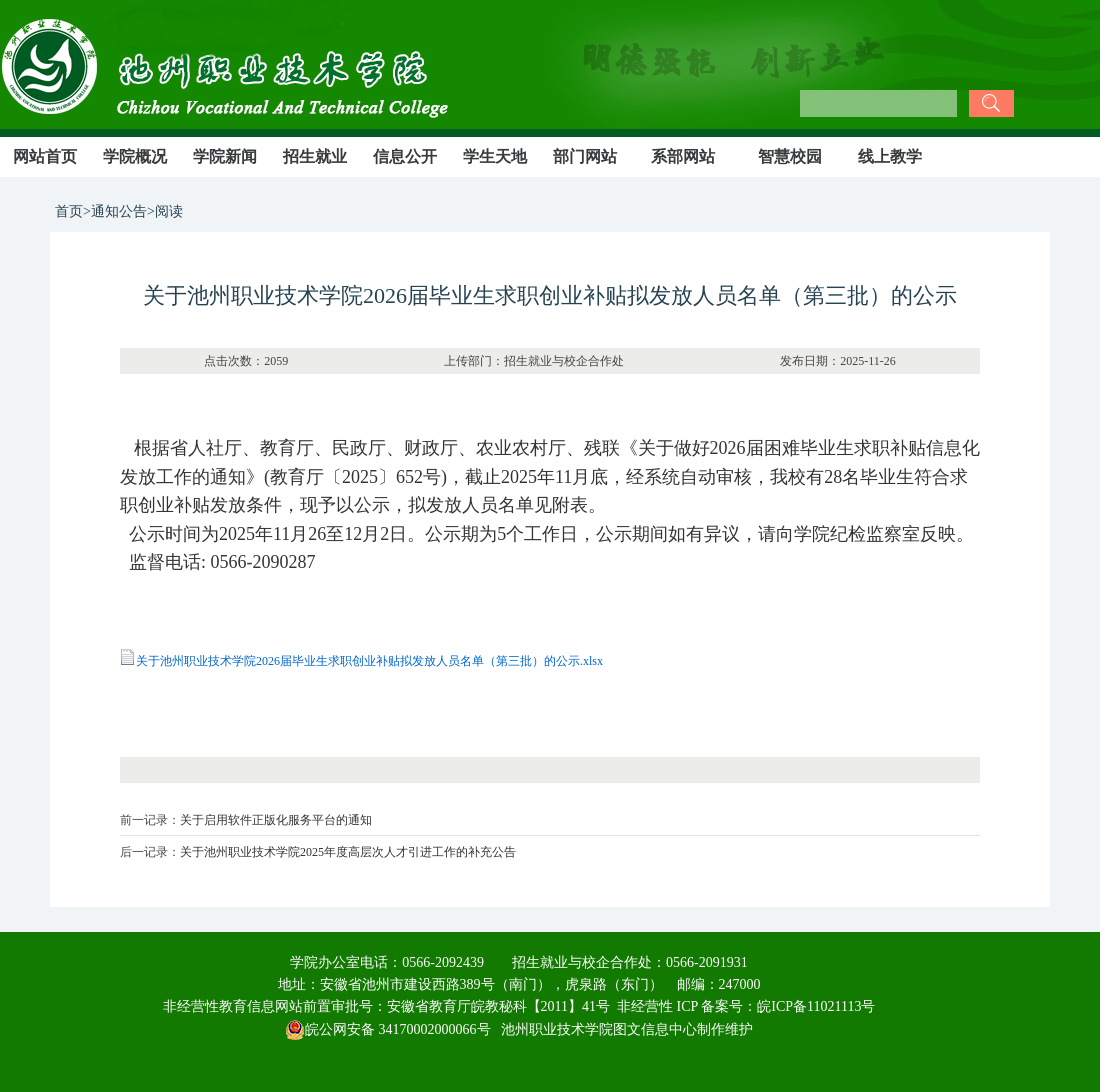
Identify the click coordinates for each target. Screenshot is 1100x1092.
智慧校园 (790, 156)
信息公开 (405, 156)
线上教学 (890, 156)
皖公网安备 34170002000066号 (388, 1029)
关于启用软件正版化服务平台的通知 (276, 820)
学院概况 (135, 156)
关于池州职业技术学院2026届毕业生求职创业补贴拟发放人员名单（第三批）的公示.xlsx (369, 661)
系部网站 (683, 156)
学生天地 (495, 156)
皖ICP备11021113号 (816, 1006)
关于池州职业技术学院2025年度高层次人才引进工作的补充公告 (348, 852)
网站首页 (45, 156)
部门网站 (585, 156)
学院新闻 (225, 156)
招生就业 (315, 156)
